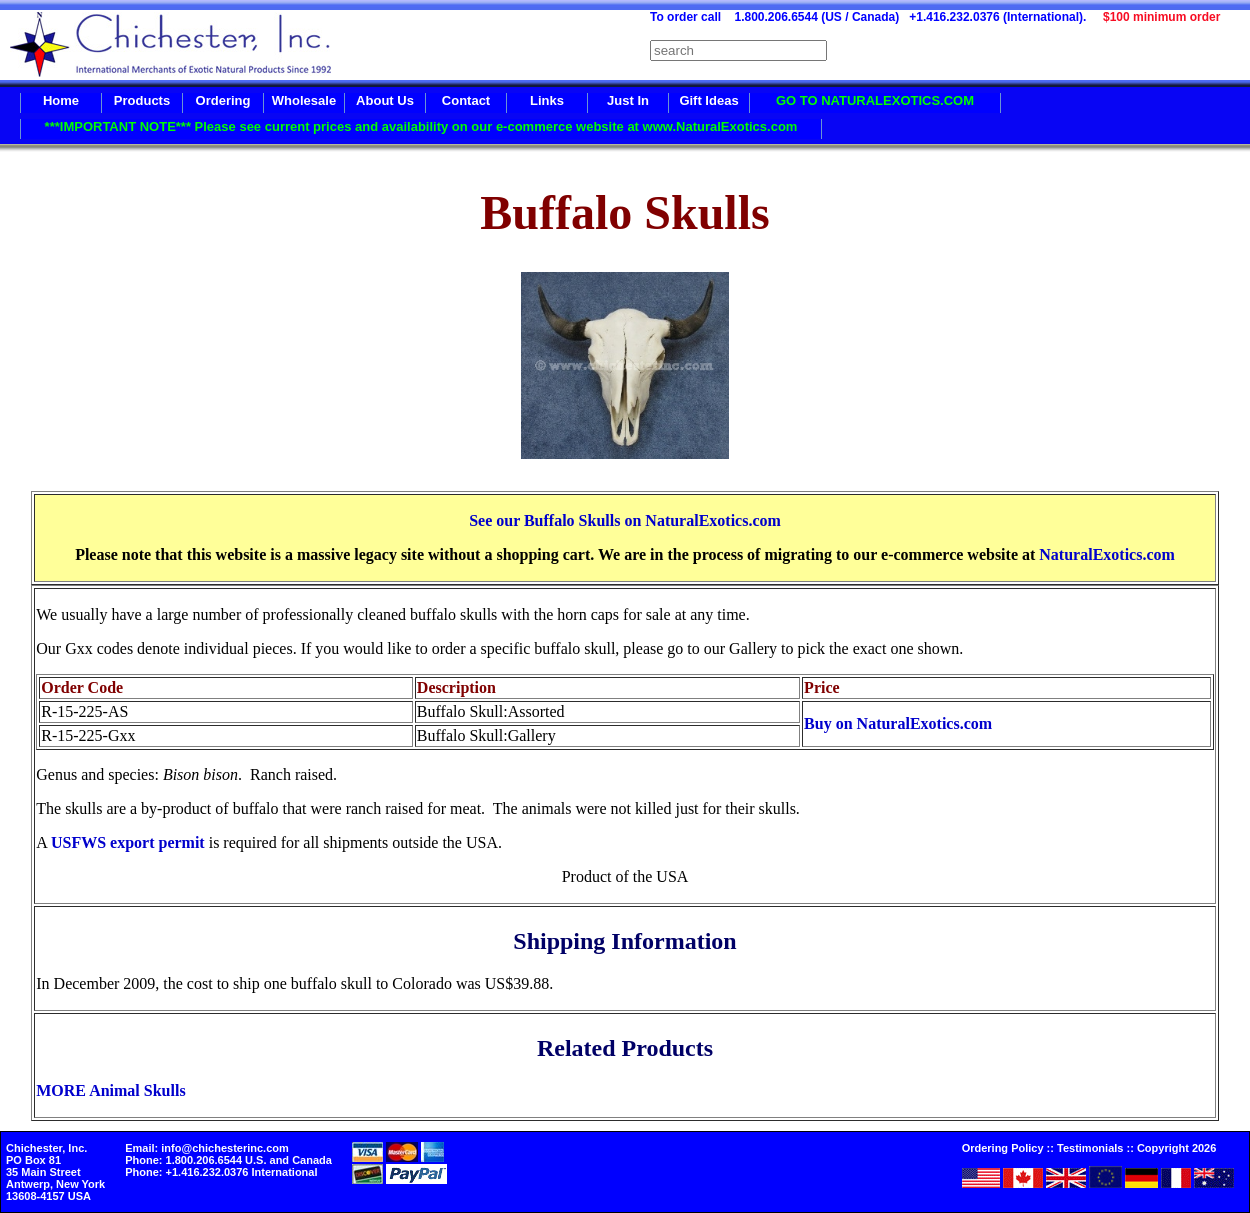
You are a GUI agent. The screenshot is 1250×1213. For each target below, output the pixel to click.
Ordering (223, 100)
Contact (466, 100)
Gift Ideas (708, 100)
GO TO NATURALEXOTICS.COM (875, 100)
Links (547, 100)
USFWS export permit (128, 842)
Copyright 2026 (1176, 1148)
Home (61, 100)
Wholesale (304, 100)
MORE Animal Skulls (110, 1090)
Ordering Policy (1003, 1148)
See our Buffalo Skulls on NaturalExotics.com (625, 520)
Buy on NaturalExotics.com (898, 723)
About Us (385, 100)
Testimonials (1090, 1148)
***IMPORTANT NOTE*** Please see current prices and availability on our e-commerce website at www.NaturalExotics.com (421, 126)
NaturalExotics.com (1107, 554)
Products (142, 100)
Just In (628, 100)
